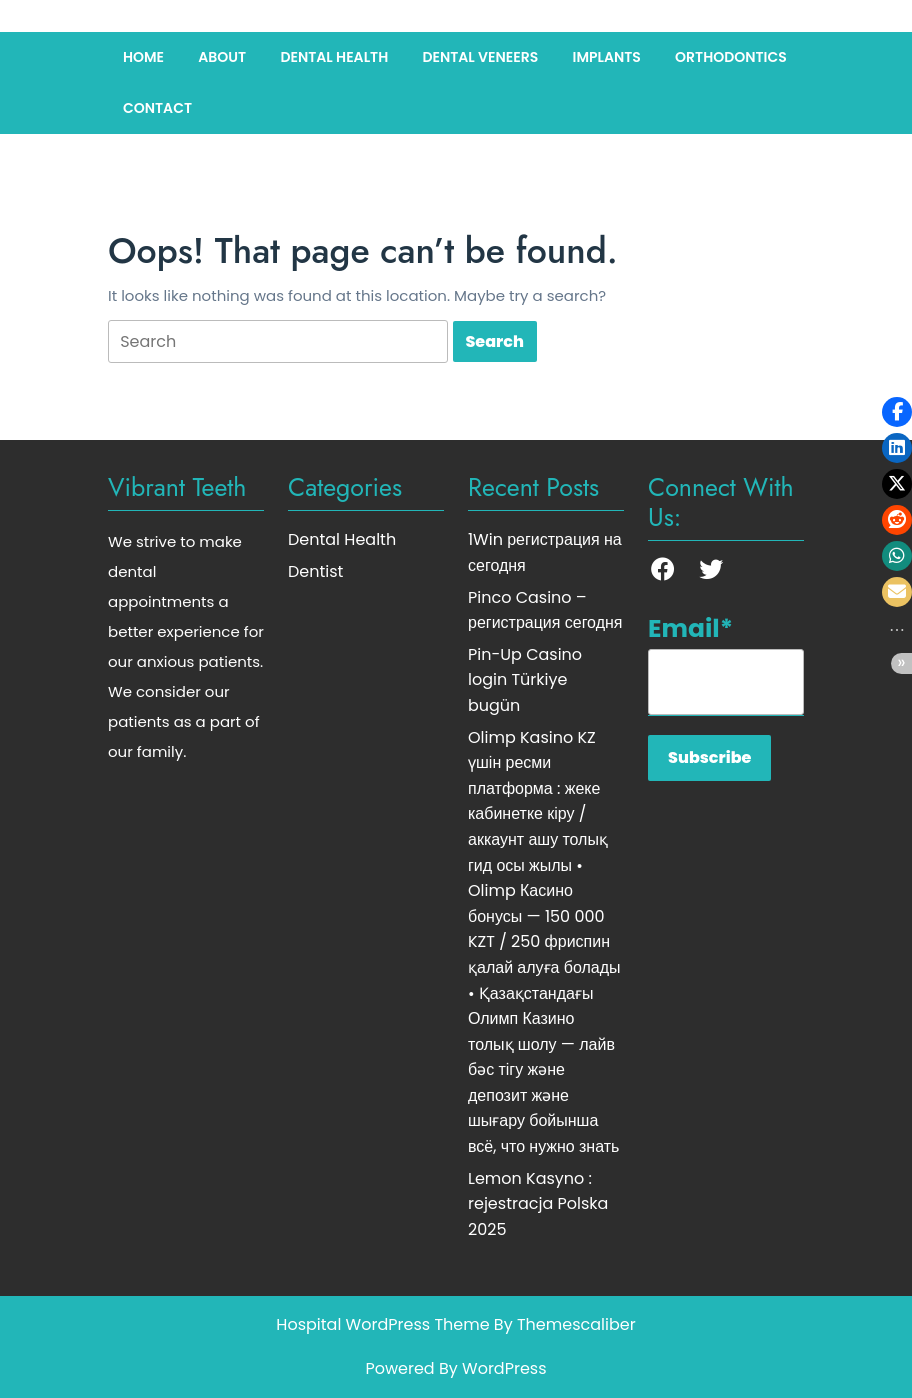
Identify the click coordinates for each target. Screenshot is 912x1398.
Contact (157, 108)
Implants (606, 57)
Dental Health (334, 57)
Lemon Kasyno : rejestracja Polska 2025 (538, 1204)
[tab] (278, 341)
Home (143, 57)
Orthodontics (731, 57)
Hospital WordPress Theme (382, 1324)
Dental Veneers (480, 57)
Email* (726, 663)
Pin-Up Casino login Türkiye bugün (525, 680)
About (222, 57)
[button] (897, 412)
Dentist (315, 571)
